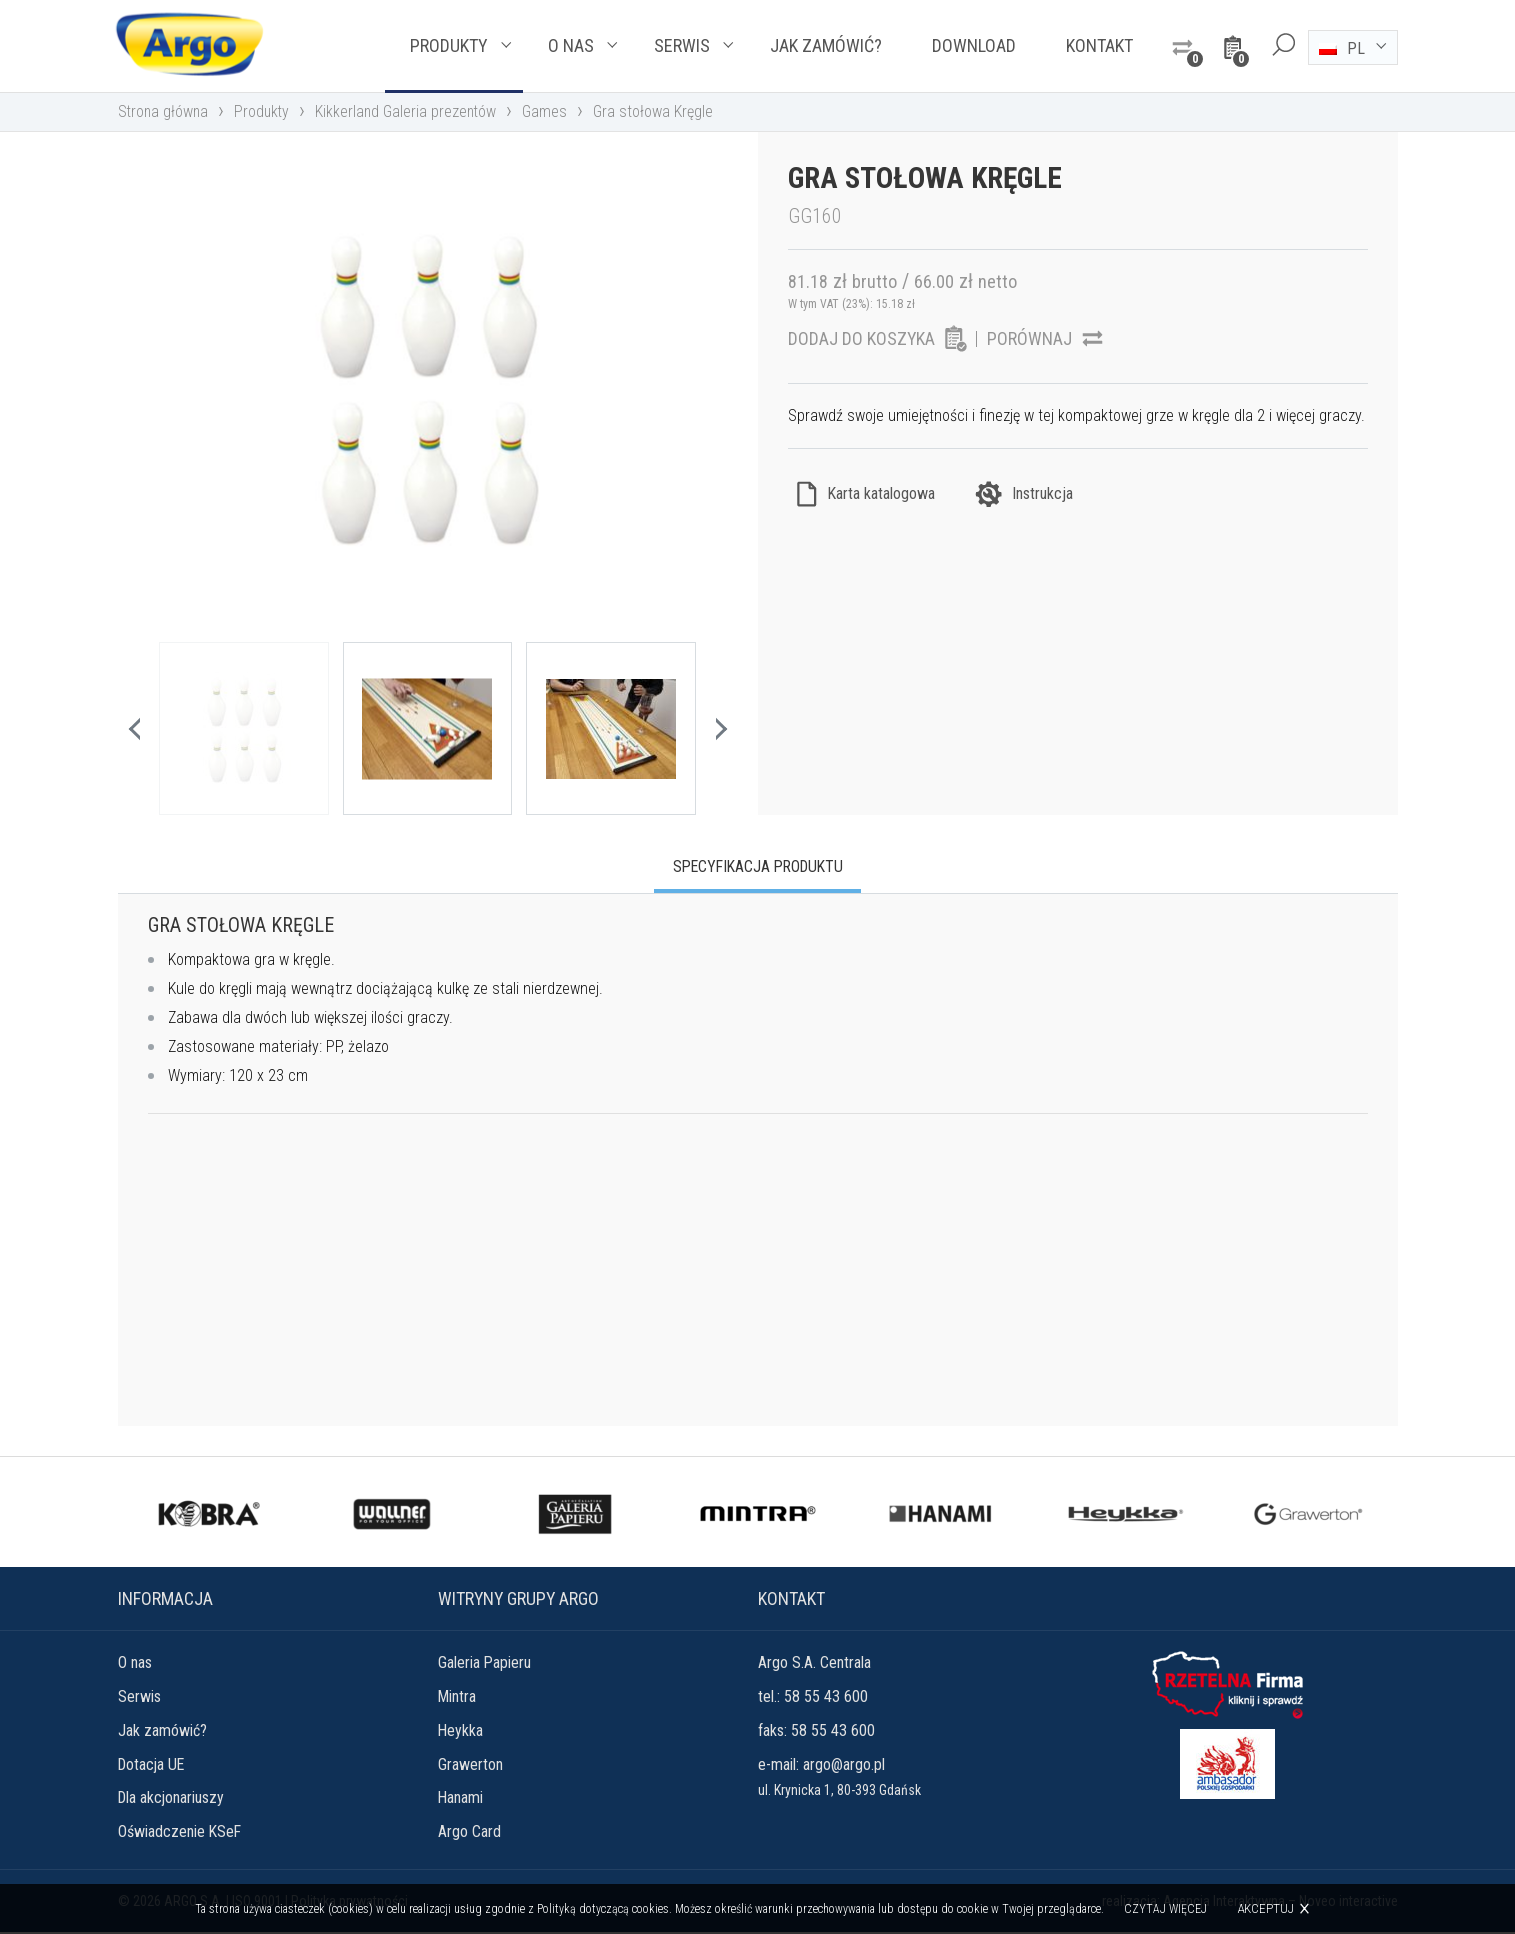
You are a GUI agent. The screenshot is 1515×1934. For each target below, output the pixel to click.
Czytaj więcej (1165, 1909)
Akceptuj (1265, 1908)
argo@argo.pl (844, 1765)
